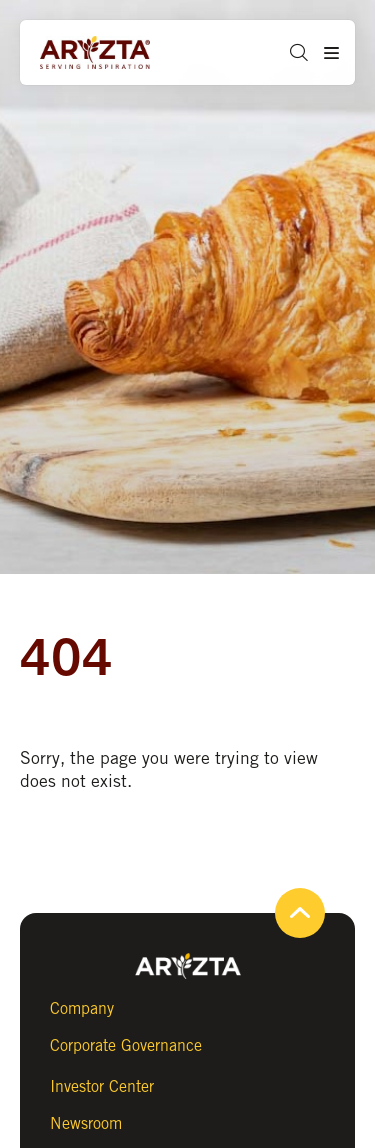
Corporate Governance (126, 1045)
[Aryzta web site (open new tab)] (115, 53)
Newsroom (86, 1123)
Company (82, 1008)
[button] (291, 52)
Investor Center (102, 1086)
